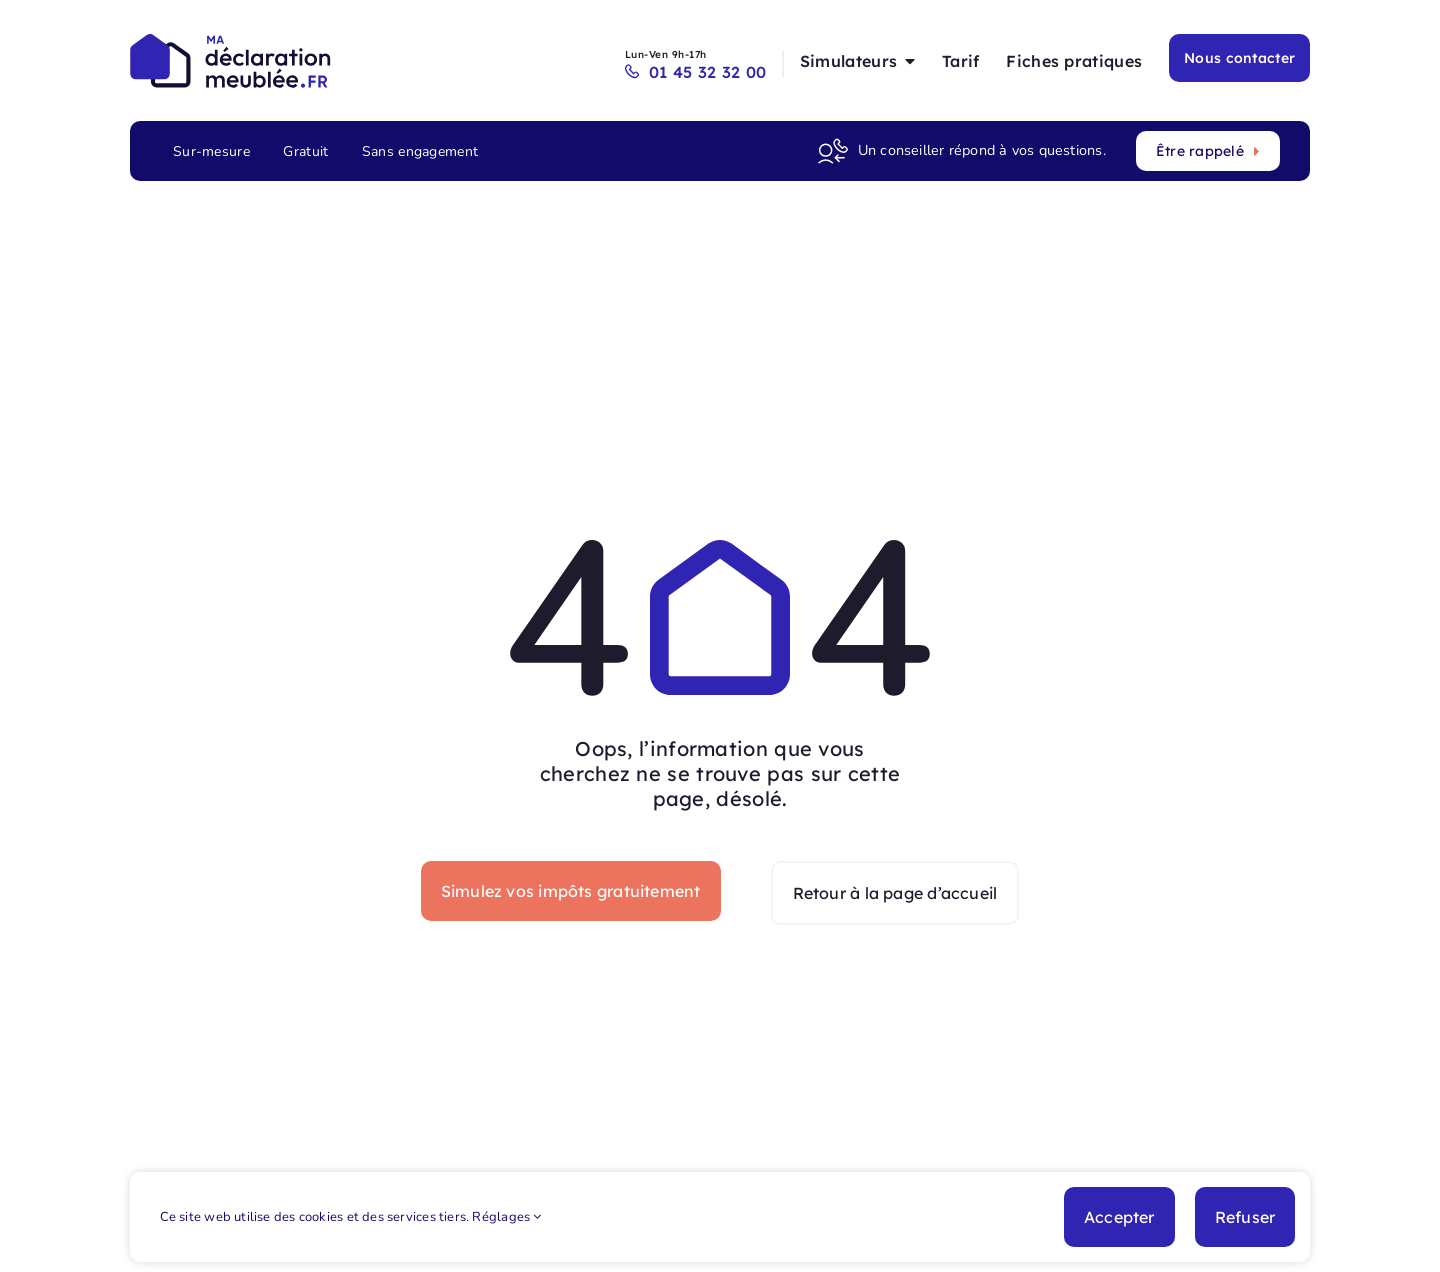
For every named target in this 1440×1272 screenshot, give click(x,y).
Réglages (506, 1217)
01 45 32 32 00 (700, 72)
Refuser (1245, 1217)
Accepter (1119, 1217)
